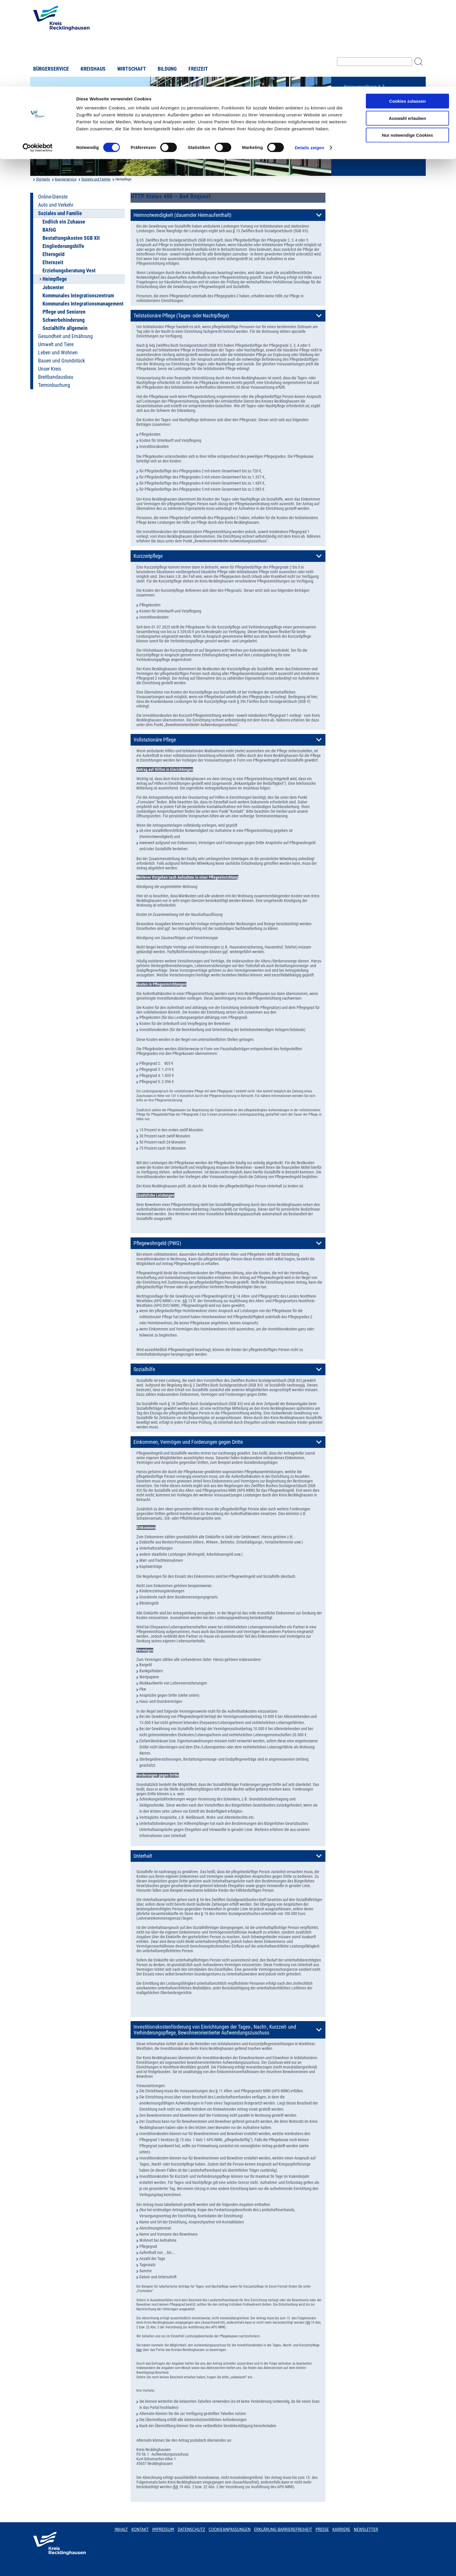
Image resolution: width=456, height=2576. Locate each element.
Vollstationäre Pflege (154, 740)
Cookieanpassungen (229, 2529)
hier (139, 2350)
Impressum (163, 2529)
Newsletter (366, 2529)
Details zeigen (309, 60)
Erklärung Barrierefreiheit (283, 2529)
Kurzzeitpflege (148, 556)
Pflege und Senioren (64, 312)
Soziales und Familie (96, 179)
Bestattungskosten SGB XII (71, 238)
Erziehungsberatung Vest (69, 271)
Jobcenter (53, 287)
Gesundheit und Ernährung (65, 336)
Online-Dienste (52, 197)
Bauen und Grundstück (61, 361)
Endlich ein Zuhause (63, 222)
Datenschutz (191, 2529)
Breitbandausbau (55, 377)
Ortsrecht (353, 106)
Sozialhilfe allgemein (65, 328)
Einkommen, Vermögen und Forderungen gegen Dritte (188, 1442)
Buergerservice (65, 179)
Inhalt (121, 2529)
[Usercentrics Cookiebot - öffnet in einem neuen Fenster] (37, 61)
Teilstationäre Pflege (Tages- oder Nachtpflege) (181, 316)
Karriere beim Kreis (363, 116)
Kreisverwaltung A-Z (364, 87)
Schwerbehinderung (63, 320)
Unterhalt (142, 1856)
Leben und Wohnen (58, 353)
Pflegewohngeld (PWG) (157, 1243)
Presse (322, 2529)
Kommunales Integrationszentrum (78, 296)
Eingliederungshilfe (63, 246)
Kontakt (140, 2529)
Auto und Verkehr (55, 205)
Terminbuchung (54, 385)
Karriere (341, 2529)
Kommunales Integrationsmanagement (83, 304)
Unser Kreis (49, 369)
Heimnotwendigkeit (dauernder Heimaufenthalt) (182, 215)
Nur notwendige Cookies (407, 48)
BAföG (49, 230)
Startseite (43, 179)
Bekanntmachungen (364, 96)
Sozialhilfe (144, 1369)
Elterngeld (53, 254)
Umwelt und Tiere (56, 344)
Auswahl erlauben (407, 31)
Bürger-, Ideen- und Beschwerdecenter (363, 128)
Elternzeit (52, 262)
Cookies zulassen (407, 14)
